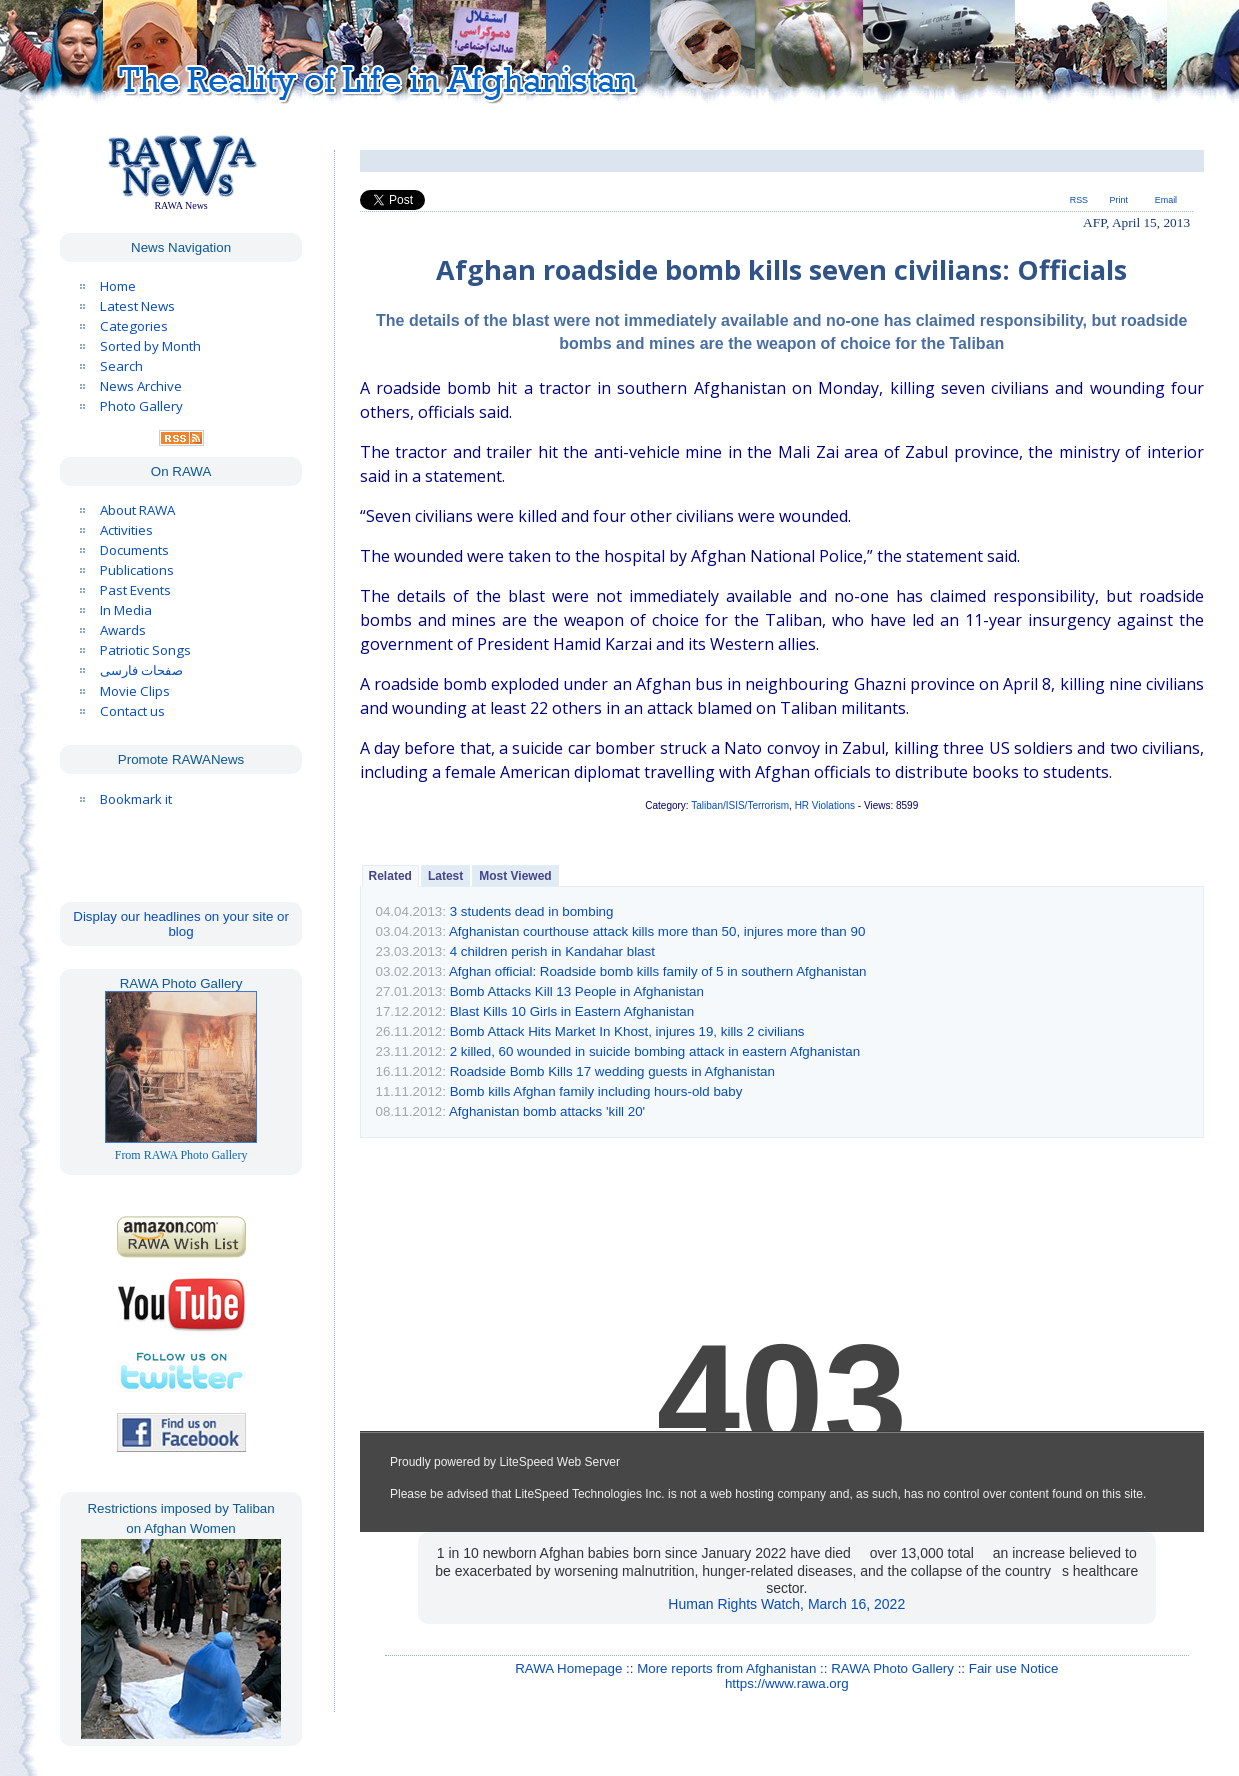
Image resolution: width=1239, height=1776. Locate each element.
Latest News (137, 306)
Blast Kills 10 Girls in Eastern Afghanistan (572, 1011)
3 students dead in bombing (532, 911)
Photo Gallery (141, 406)
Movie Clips (135, 691)
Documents (134, 550)
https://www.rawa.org (787, 1683)
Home (118, 286)
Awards (123, 630)
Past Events (135, 590)
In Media (126, 610)
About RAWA (137, 510)
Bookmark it (136, 799)
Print (1119, 200)
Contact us (132, 711)
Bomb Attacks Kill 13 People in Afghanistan (577, 991)
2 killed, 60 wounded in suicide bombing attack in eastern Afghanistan (655, 1051)
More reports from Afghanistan (726, 1668)
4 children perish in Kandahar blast (552, 951)
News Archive (141, 386)
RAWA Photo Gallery (892, 1668)
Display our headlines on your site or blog (181, 924)
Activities (126, 530)
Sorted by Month (150, 346)
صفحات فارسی (141, 670)
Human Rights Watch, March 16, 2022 (786, 1604)
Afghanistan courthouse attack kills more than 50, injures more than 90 (657, 931)
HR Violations (825, 805)
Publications (137, 570)
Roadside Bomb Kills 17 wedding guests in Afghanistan (612, 1071)
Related (390, 876)
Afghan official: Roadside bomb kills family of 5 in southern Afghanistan (658, 971)
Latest (445, 876)
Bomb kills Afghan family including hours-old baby (596, 1091)
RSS (1079, 200)
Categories (134, 326)
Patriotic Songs (145, 650)
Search (121, 366)
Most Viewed (515, 876)
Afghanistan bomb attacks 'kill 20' (547, 1111)
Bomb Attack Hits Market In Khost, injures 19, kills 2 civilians (627, 1031)
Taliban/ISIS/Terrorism (740, 805)
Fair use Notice (1014, 1668)
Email (1166, 200)
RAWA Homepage (568, 1668)
